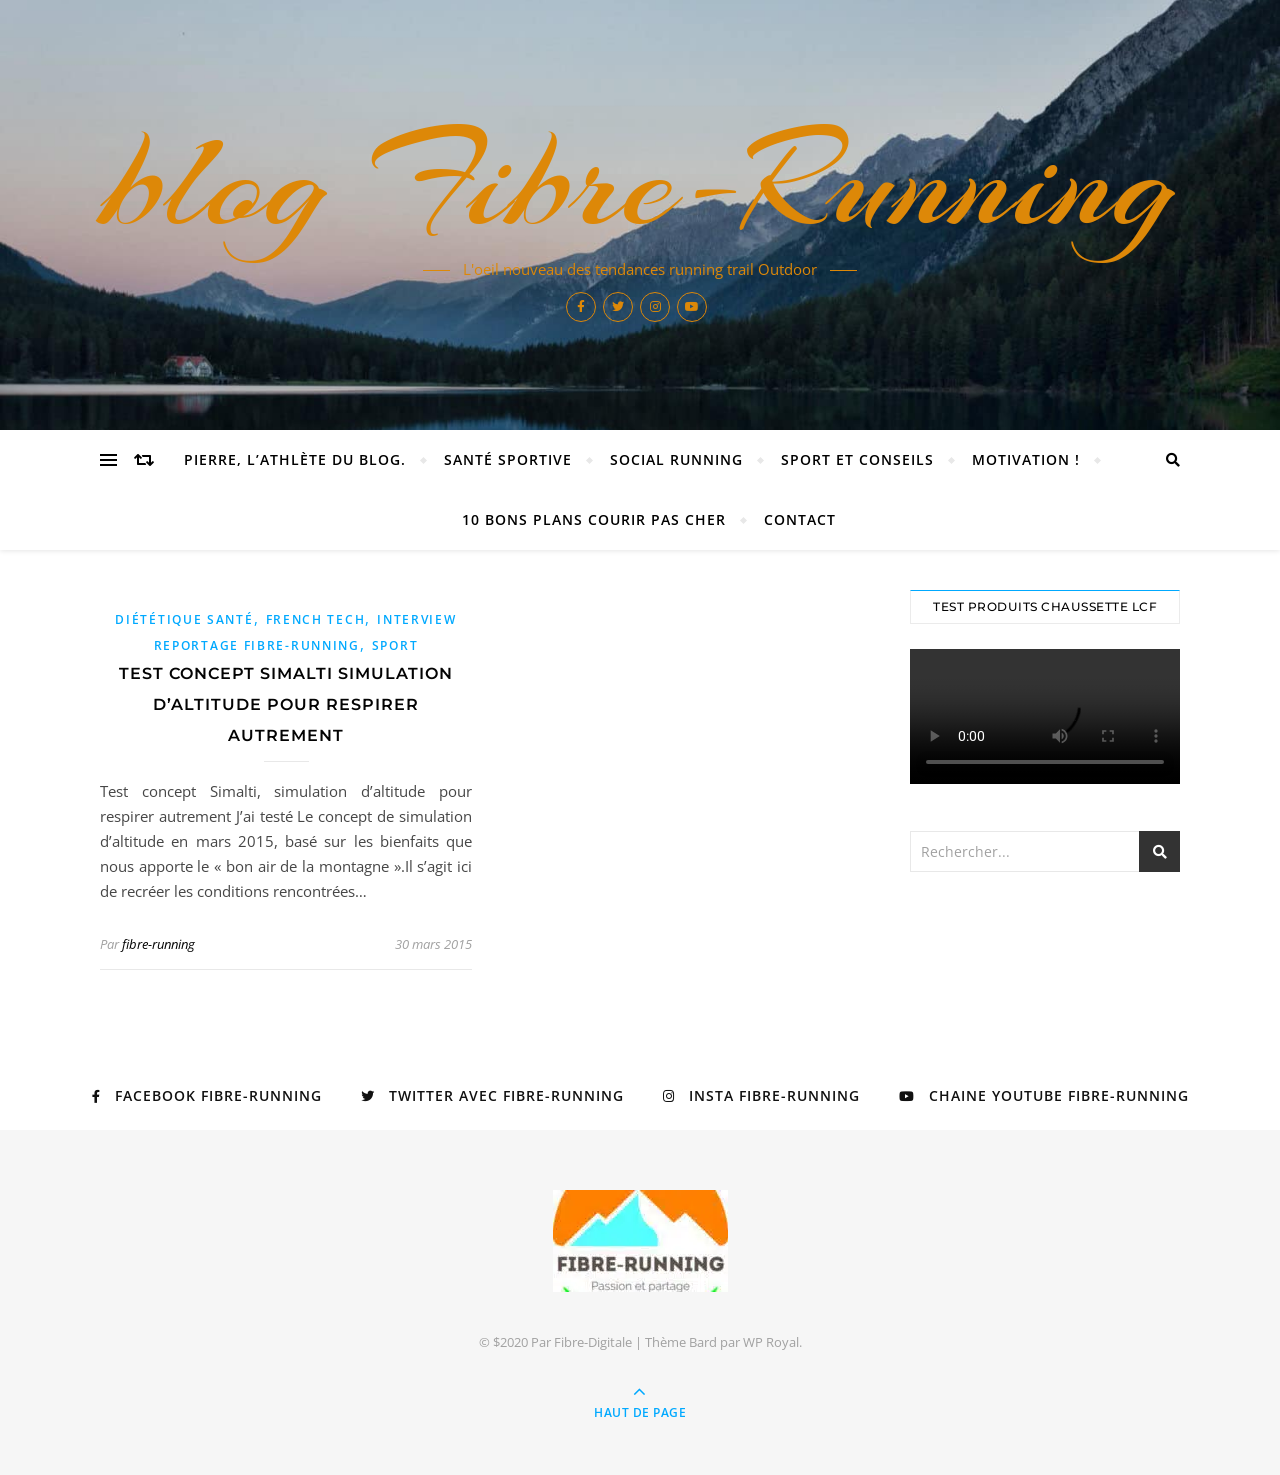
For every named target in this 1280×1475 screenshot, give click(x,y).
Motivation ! (1026, 459)
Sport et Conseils (857, 459)
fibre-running (158, 944)
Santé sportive (508, 459)
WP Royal (771, 1342)
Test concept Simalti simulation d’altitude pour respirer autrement (286, 704)
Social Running (676, 459)
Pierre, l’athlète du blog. (295, 459)
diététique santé (184, 619)
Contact (800, 519)
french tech (316, 619)
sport (395, 645)
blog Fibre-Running (640, 182)
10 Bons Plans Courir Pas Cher (594, 519)
